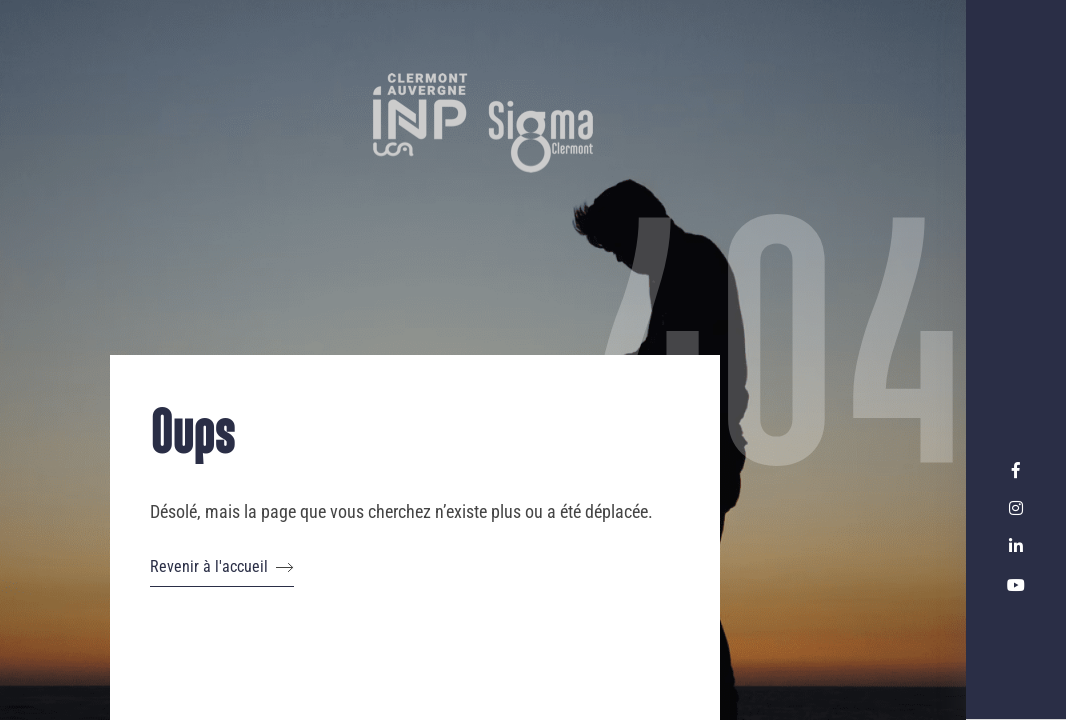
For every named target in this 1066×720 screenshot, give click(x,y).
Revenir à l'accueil (222, 567)
